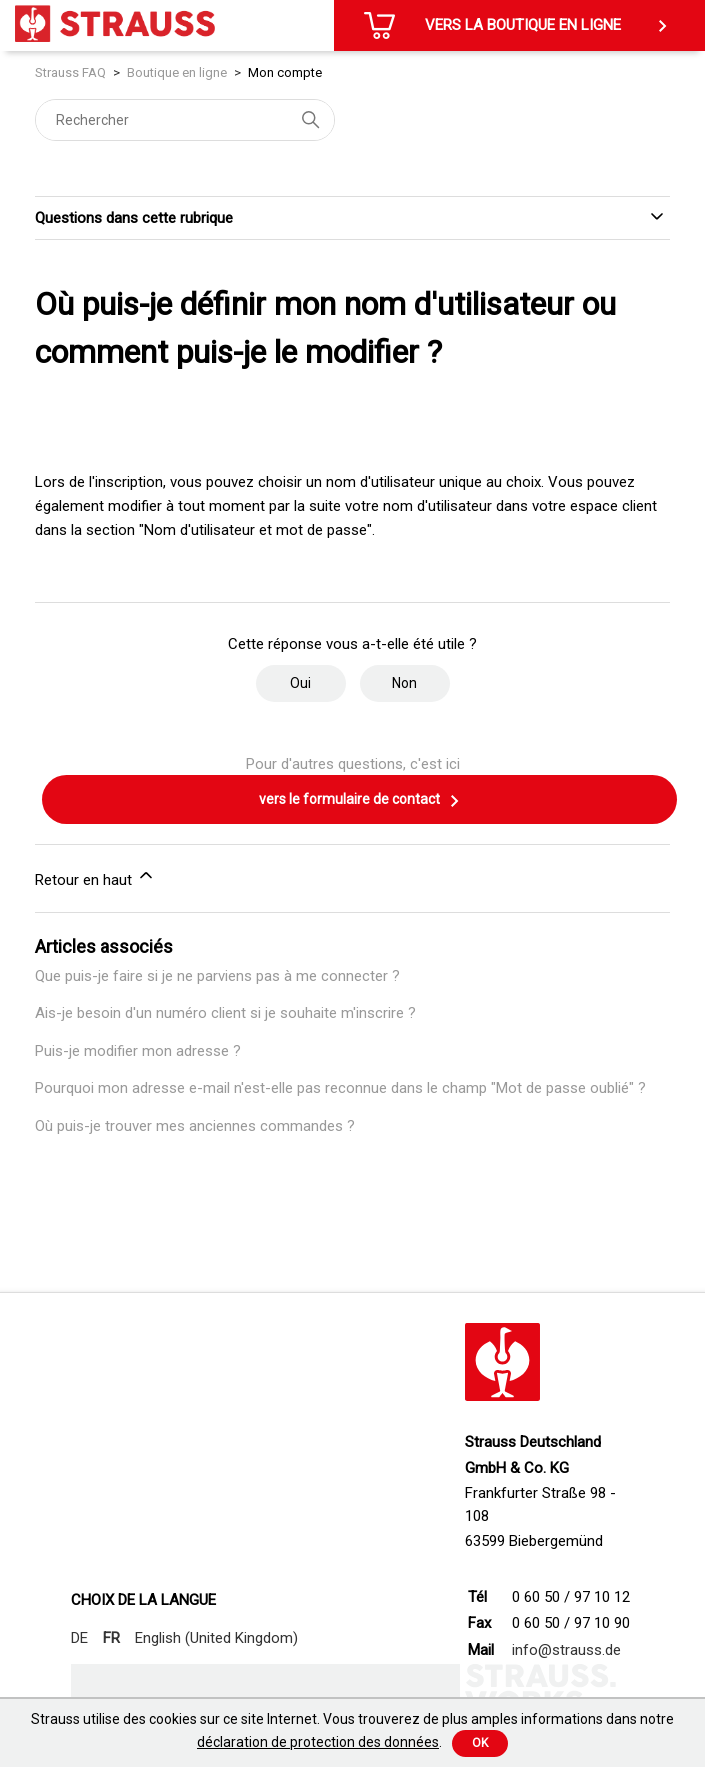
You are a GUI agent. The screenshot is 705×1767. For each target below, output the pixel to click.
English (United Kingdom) (216, 1638)
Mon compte (285, 72)
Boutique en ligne (177, 72)
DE (79, 1638)
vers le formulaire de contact (360, 801)
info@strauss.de (566, 1650)
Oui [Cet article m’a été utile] (300, 683)
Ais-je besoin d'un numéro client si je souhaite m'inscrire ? (225, 1013)
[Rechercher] (185, 120)
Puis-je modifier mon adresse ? (138, 1051)
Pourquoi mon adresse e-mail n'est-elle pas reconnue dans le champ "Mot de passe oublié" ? (340, 1088)
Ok (480, 1743)
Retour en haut (95, 877)
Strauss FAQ (72, 72)
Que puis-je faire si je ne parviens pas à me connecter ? (217, 976)
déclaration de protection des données (318, 1742)
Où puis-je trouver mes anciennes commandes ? (195, 1126)
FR (111, 1638)
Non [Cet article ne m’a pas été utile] (404, 683)
